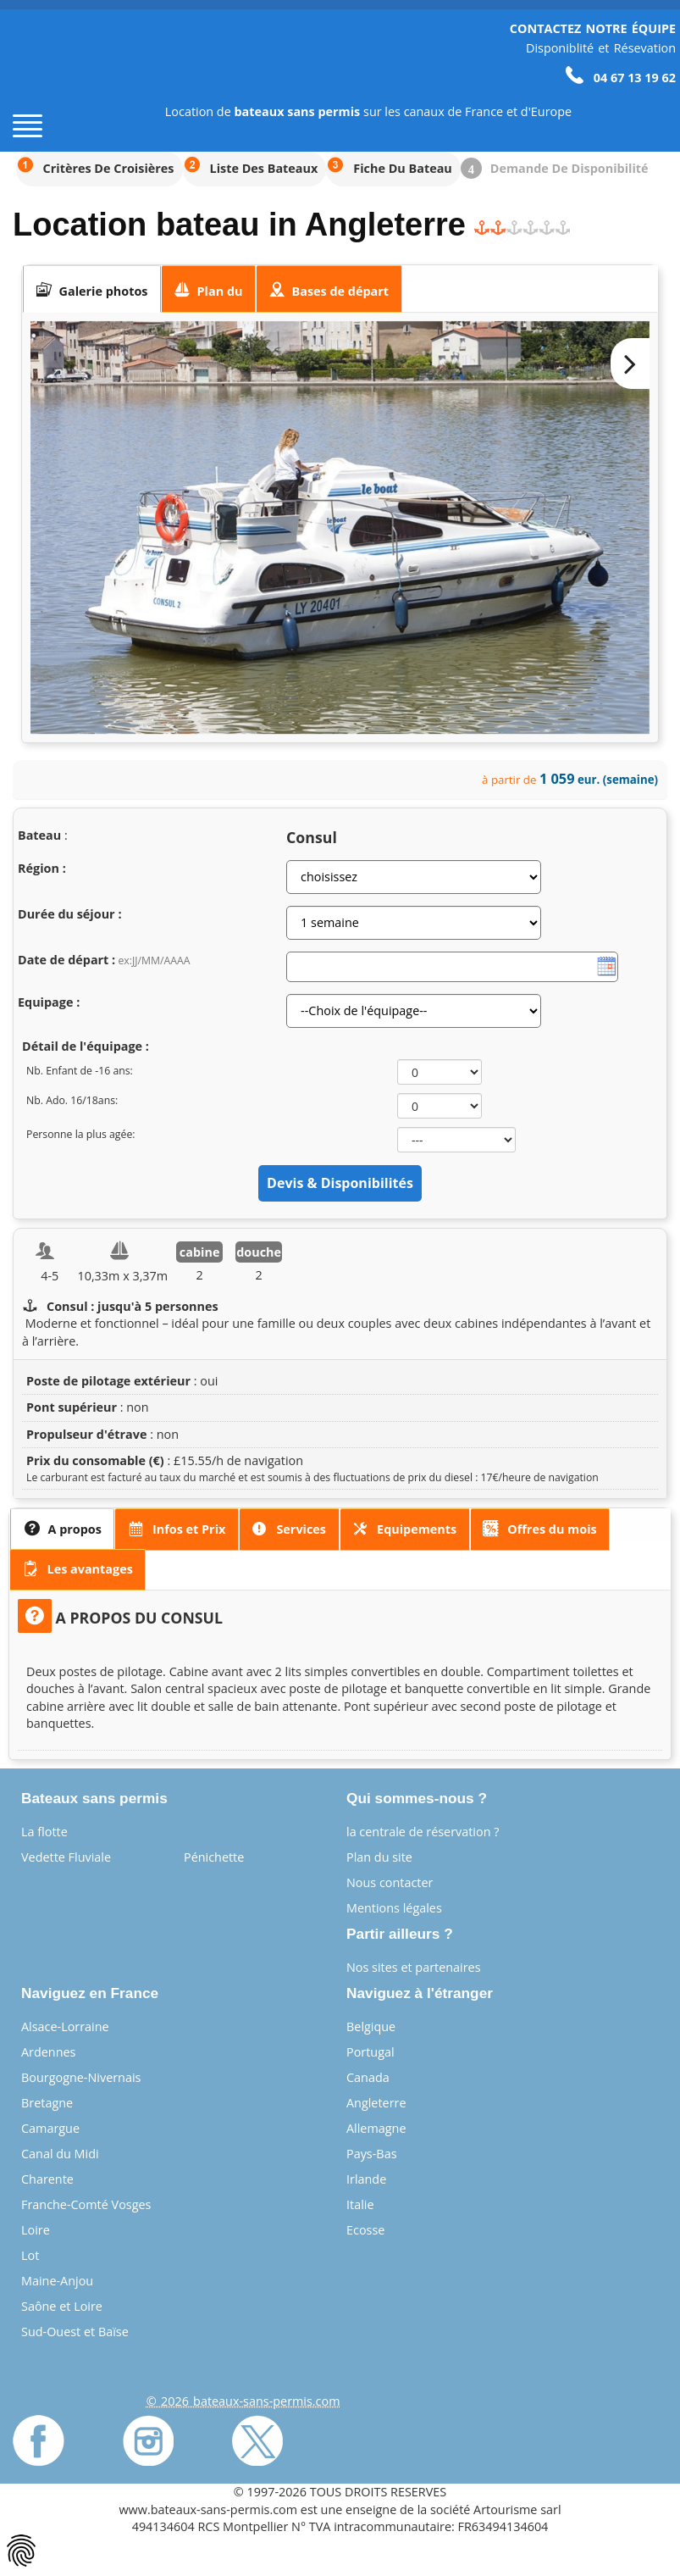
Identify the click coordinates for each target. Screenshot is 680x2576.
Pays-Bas (371, 2154)
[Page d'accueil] (42, 77)
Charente (47, 2179)
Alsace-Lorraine (65, 2026)
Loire (35, 2230)
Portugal (370, 2052)
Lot (30, 2255)
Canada (368, 2077)
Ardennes (48, 2052)
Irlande (366, 2179)
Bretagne (47, 2103)
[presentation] (92, 289)
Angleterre (376, 2103)
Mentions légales (394, 1908)
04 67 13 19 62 (621, 77)
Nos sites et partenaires (413, 1967)
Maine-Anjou (57, 2281)
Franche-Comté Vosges (86, 2204)
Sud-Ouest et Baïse (75, 2331)
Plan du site (379, 1857)
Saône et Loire (61, 2306)
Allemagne (376, 2128)
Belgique (370, 2026)
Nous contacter (389, 1882)
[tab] (92, 289)
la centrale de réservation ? (422, 1832)
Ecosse (365, 2230)
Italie (360, 2204)
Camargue (50, 2128)
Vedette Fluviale (66, 1857)
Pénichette (214, 1857)
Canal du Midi (60, 2154)
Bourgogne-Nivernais (81, 2077)
